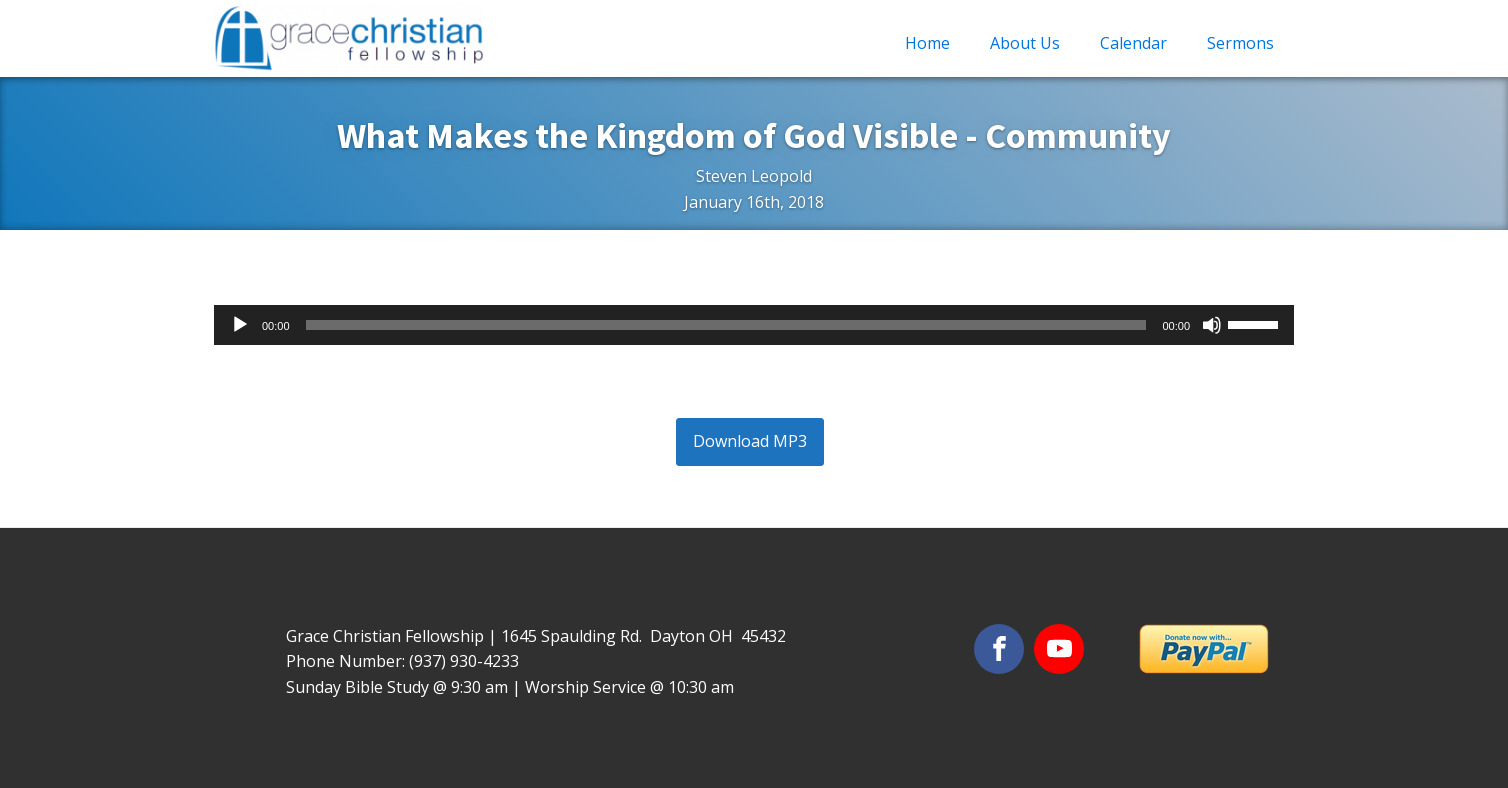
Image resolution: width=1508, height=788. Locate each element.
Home (927, 43)
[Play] (240, 325)
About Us (1025, 43)
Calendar (1133, 43)
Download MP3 (750, 441)
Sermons (1240, 43)
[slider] (726, 325)
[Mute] (1212, 325)
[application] (754, 325)
